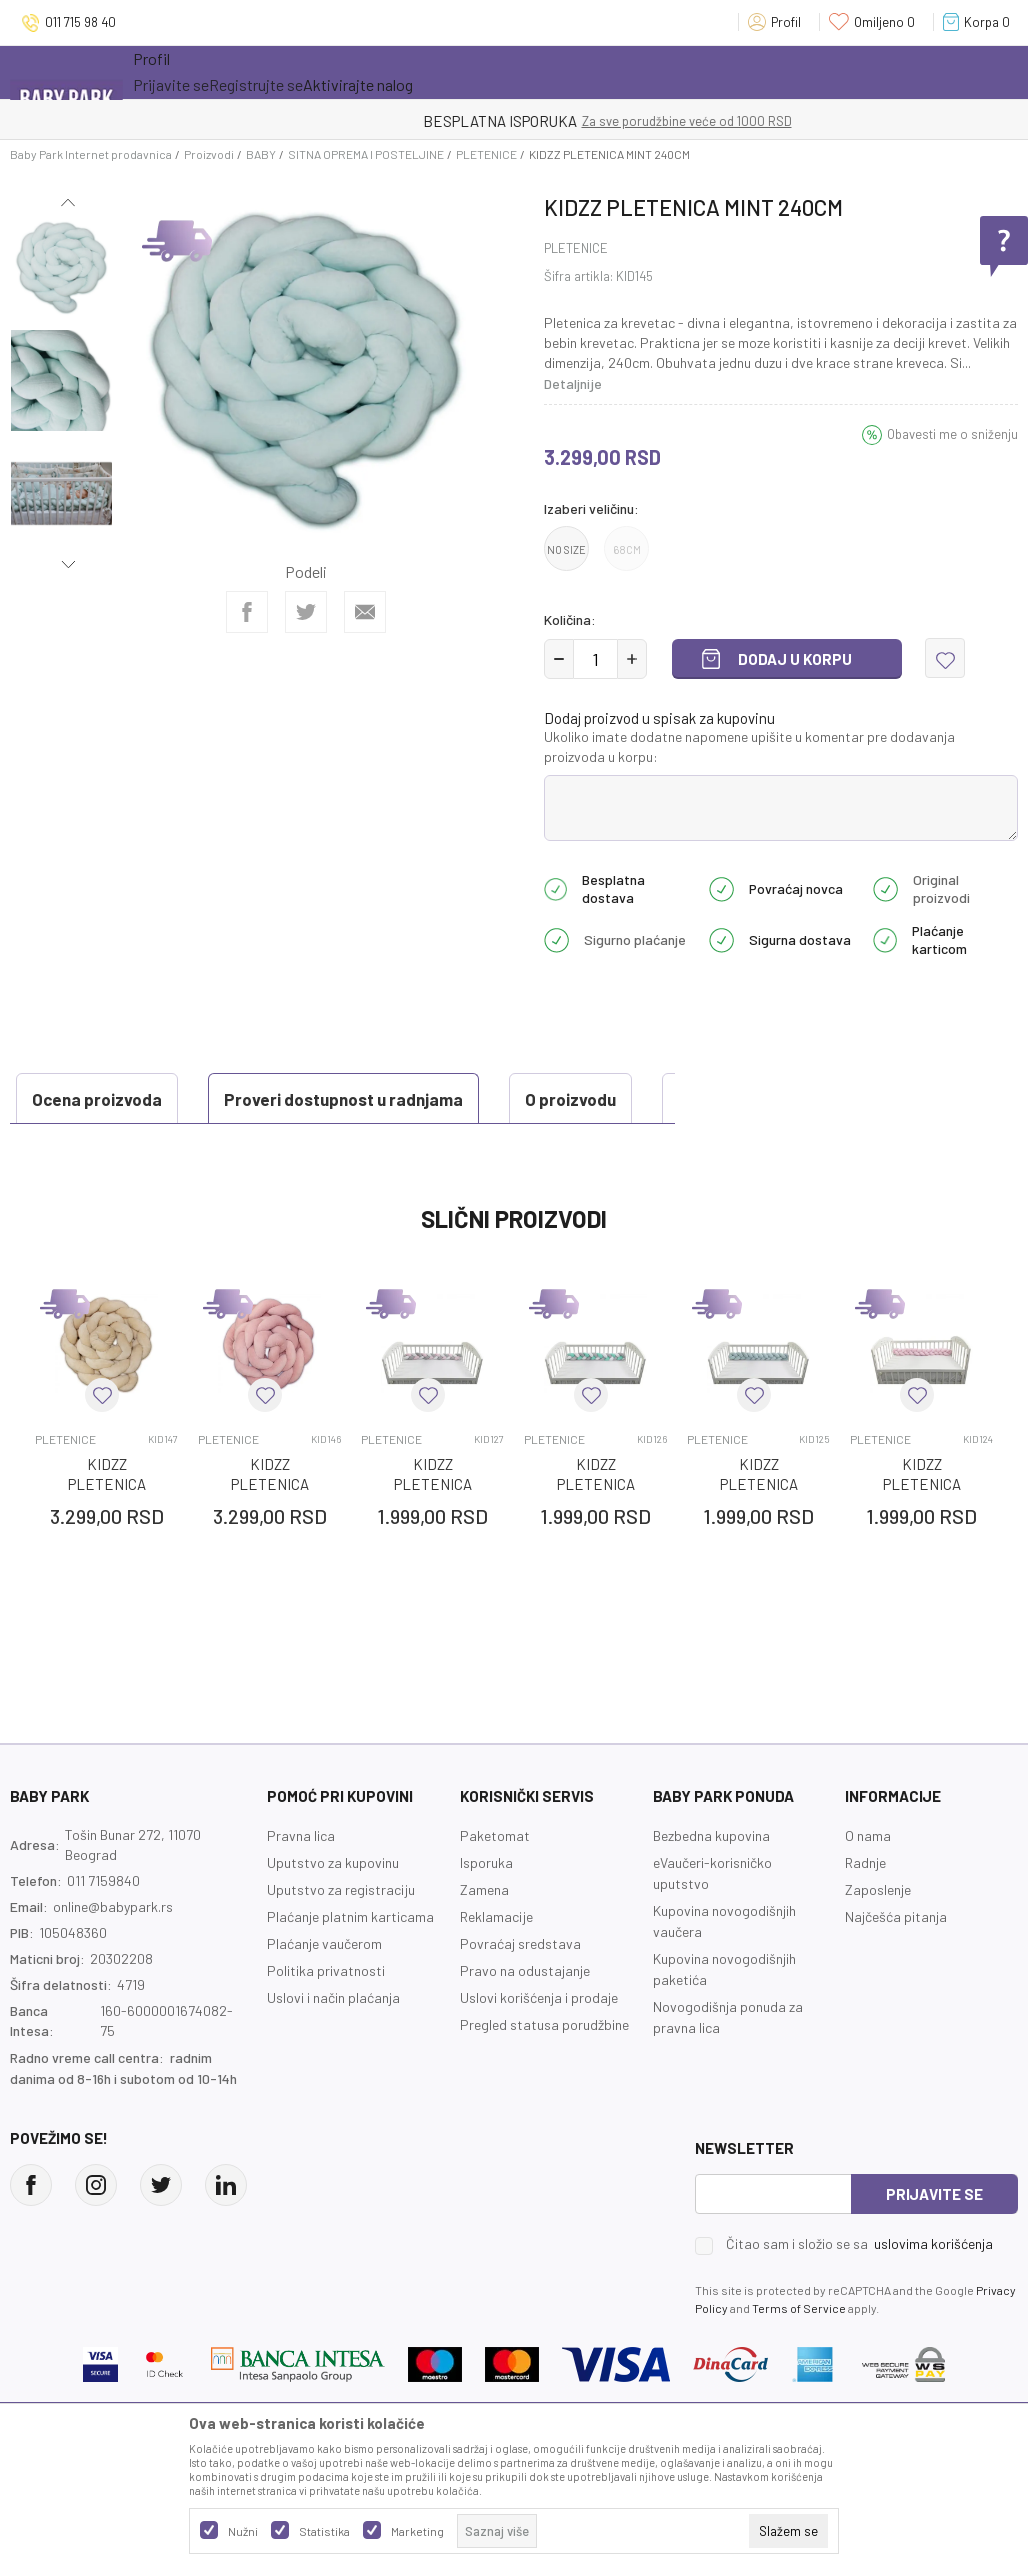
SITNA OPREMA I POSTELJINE (366, 154)
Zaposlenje (878, 1939)
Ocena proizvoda (106, 1149)
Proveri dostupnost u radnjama (160, 1099)
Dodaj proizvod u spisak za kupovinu (659, 718)
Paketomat (495, 1885)
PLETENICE (486, 154)
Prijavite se (934, 2244)
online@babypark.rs (113, 1956)
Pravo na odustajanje (525, 2020)
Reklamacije (496, 1966)
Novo (392, 72)
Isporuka (486, 1912)
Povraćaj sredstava (520, 1993)
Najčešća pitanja (896, 1966)
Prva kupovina (607, 72)
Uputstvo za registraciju (341, 1939)
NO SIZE (566, 549)
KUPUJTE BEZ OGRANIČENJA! (444, 121)
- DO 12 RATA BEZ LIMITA (617, 121)
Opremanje (483, 72)
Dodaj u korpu (795, 659)
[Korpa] (980, 22)
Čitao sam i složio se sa (859, 2294)
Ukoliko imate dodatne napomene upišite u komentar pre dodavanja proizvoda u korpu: (749, 746)
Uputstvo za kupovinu (333, 1912)
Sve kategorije (197, 72)
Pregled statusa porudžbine (544, 2074)
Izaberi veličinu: (591, 508)
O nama (868, 1885)
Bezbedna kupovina (711, 1885)
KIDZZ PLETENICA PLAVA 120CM (758, 1534)
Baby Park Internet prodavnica (91, 154)
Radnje (865, 1912)
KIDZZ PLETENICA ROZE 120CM (921, 1534)
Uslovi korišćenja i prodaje (539, 2047)
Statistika (324, 2531)
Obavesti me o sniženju (952, 434)
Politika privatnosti (326, 2020)
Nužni (243, 2531)
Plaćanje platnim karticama (350, 1966)
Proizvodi (209, 154)
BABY (261, 154)
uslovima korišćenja (933, 2293)
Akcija (307, 72)
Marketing (417, 2531)
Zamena (484, 1939)
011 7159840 (103, 1930)
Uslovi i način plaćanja (333, 2047)
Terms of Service (799, 2358)
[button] (945, 658)
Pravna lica (301, 1885)
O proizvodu (387, 1099)
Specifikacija (546, 1099)
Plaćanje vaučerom (324, 1993)
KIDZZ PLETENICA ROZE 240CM (269, 1534)
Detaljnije (573, 383)
